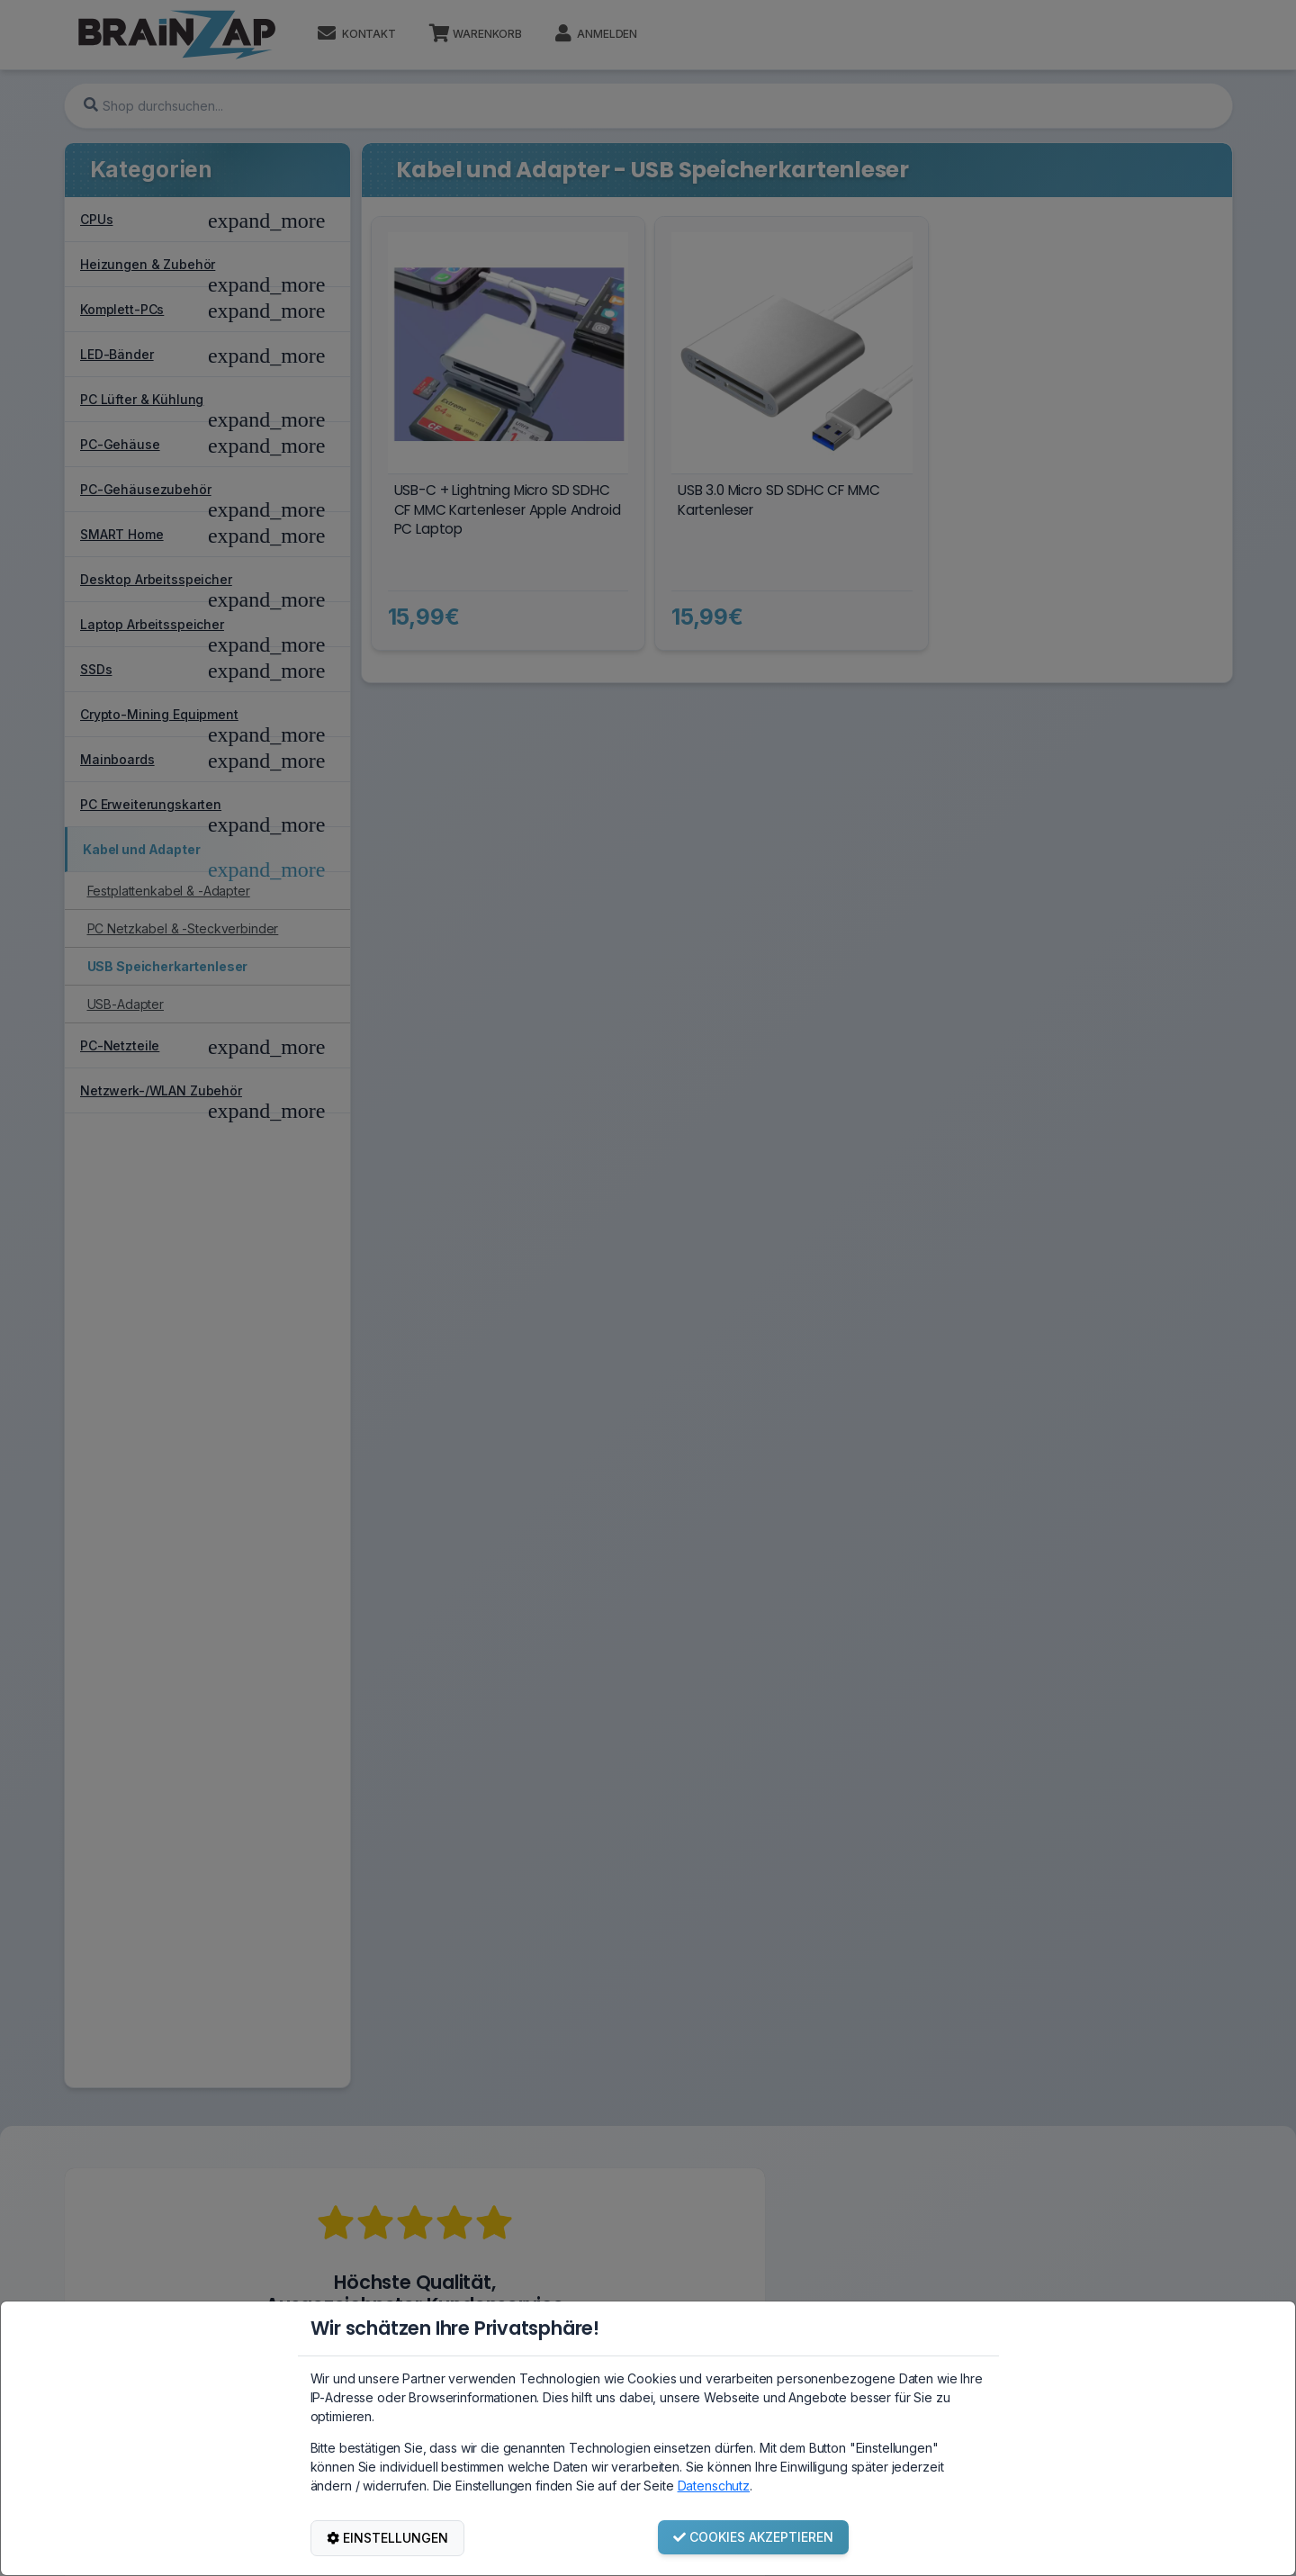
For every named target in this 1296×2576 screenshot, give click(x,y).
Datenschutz (714, 2485)
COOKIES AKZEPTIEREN (753, 2536)
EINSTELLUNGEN (387, 2537)
